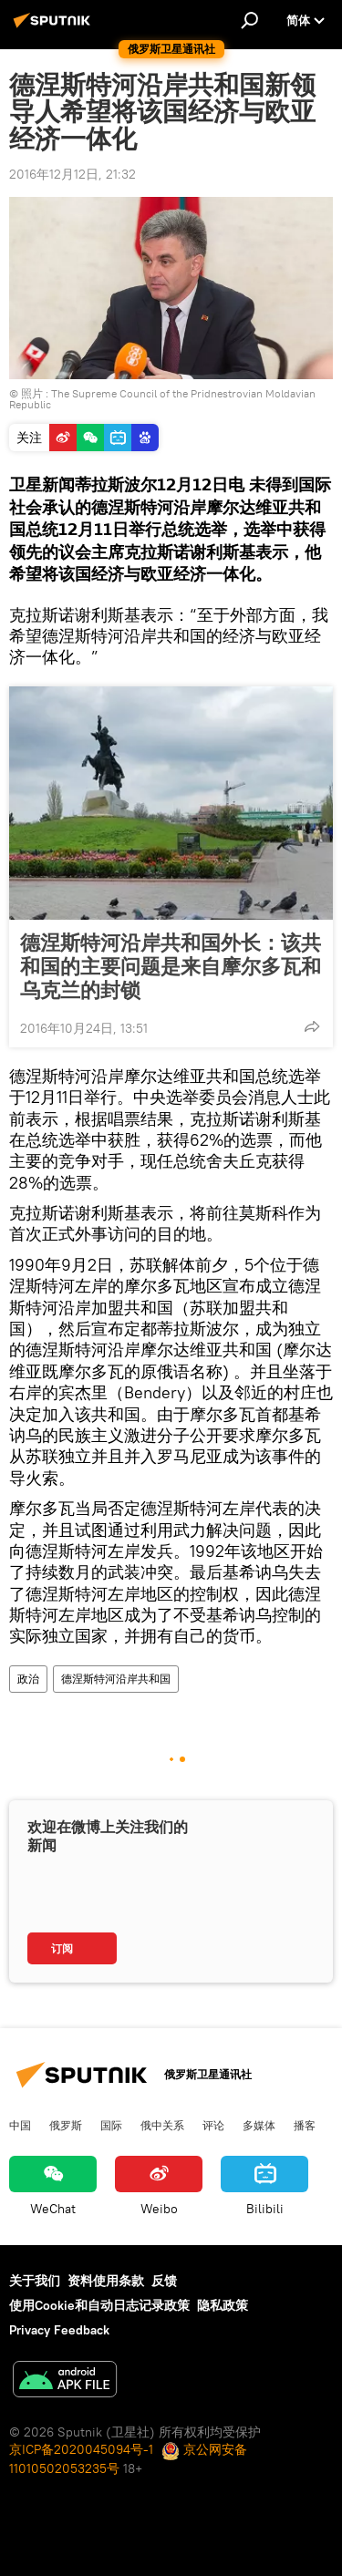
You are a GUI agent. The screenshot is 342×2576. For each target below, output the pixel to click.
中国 (20, 2125)
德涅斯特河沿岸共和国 (116, 1678)
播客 (305, 2125)
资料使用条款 (105, 2280)
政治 (28, 1678)
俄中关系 (162, 2125)
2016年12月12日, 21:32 (72, 174)
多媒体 (259, 2125)
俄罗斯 (65, 2125)
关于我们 (34, 2280)
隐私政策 (222, 2305)
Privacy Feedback (59, 2330)
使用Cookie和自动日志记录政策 (99, 2305)
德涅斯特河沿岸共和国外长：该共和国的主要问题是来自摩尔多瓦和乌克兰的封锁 (170, 966)
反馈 (164, 2280)
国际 (111, 2125)
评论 (213, 2125)
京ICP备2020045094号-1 (81, 2449)
